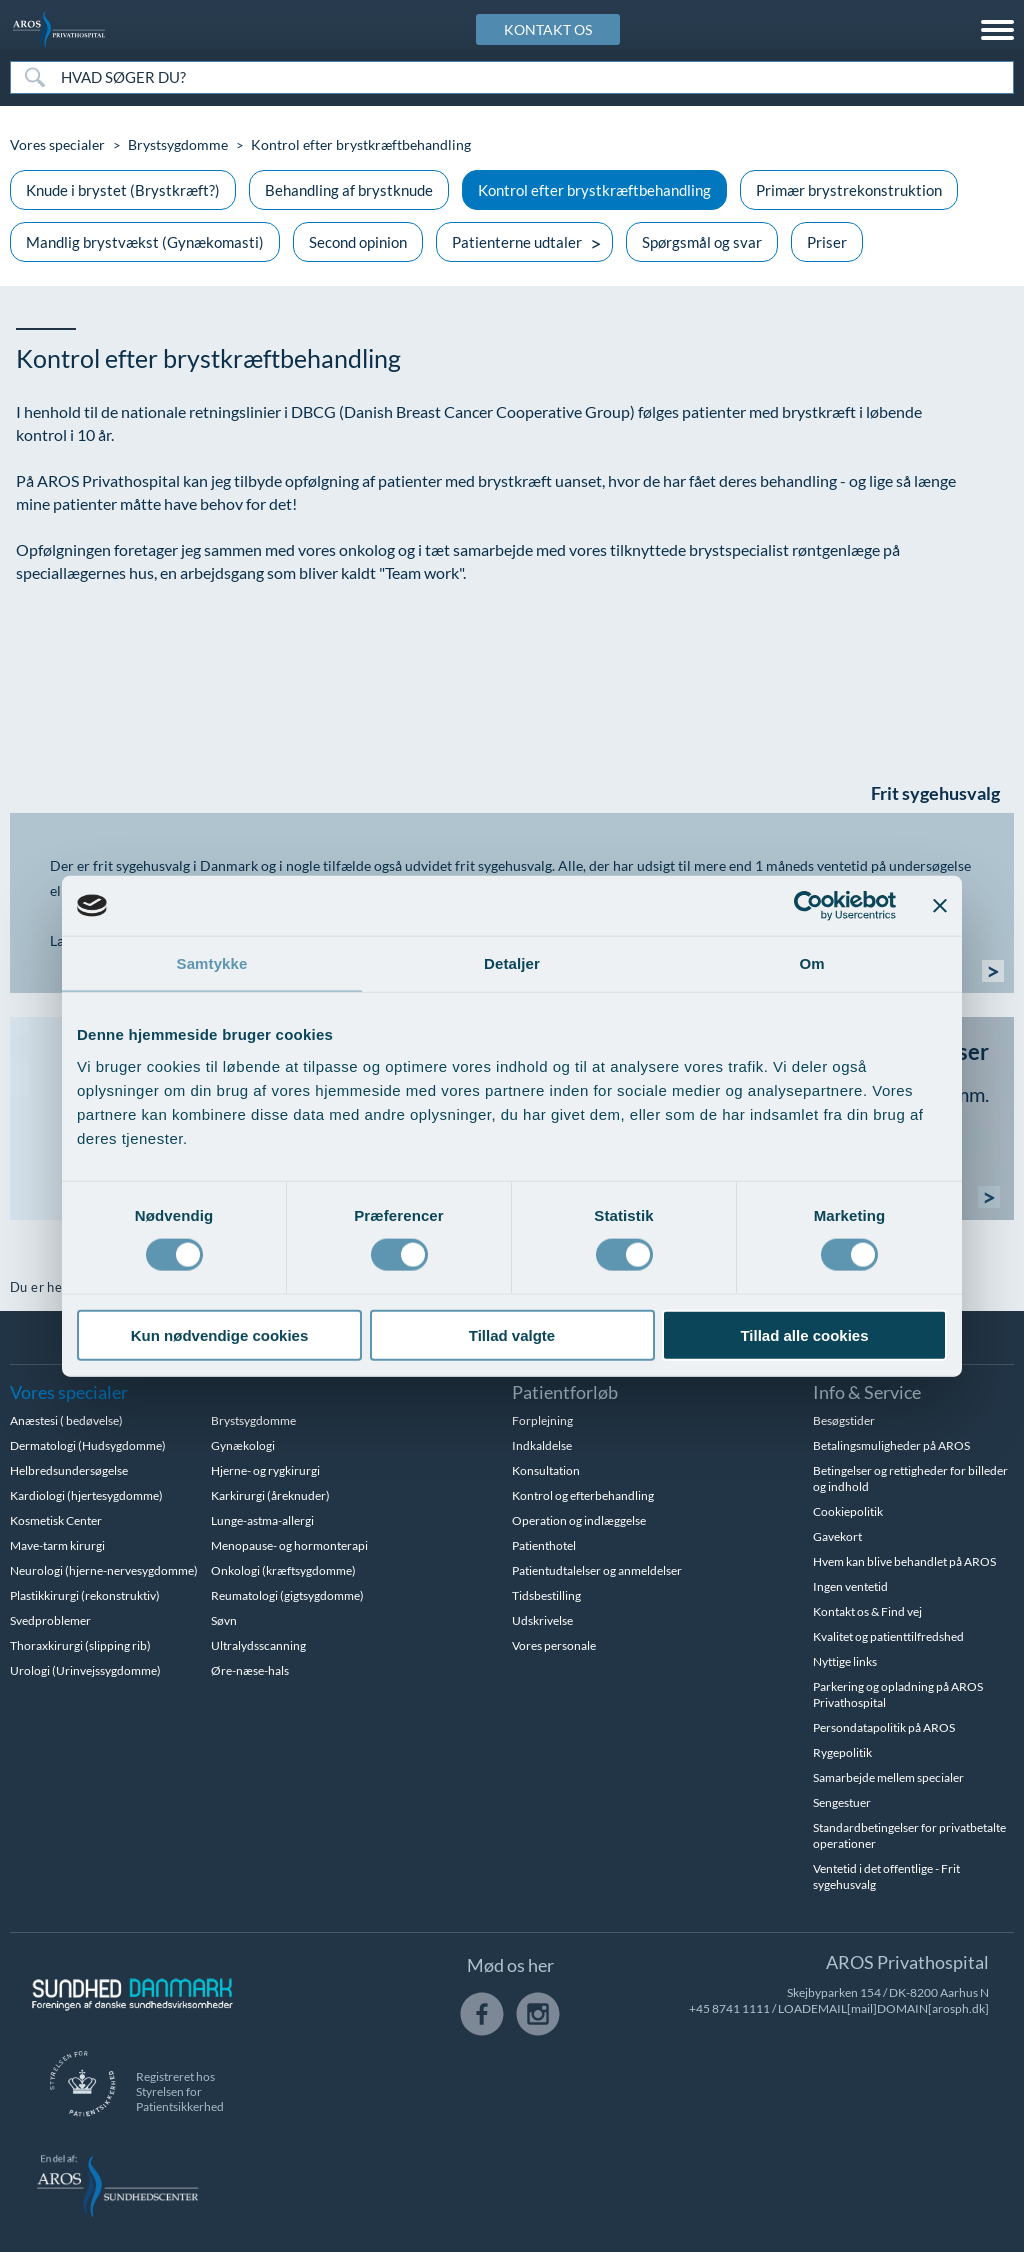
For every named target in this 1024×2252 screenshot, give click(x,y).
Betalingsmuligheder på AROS (891, 1445)
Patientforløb (565, 1392)
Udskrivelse (542, 1620)
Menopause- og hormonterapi (289, 1545)
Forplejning (542, 1420)
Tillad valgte (512, 1334)
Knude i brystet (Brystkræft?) (123, 190)
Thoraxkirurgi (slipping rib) (80, 1645)
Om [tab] (811, 963)
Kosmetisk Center (56, 1520)
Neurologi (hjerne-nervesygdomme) (104, 1570)
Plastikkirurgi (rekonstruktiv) (85, 1595)
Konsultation (546, 1470)
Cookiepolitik (848, 1511)
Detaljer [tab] (512, 963)
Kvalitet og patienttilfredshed (888, 1636)
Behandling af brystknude (349, 190)
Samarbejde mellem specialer (888, 1777)
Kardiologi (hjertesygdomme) (86, 1495)
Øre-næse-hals (250, 1670)
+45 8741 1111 (729, 2008)
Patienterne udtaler (517, 242)
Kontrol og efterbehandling (583, 1495)
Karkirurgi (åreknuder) (270, 1495)
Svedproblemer (50, 1620)
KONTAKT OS (548, 29)
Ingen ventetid (850, 1586)
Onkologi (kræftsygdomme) (283, 1570)
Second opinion (358, 242)
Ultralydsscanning (258, 1645)
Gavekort (837, 1536)
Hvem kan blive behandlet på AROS (904, 1561)
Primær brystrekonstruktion (849, 190)
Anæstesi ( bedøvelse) (66, 1420)
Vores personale (554, 1645)
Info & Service (867, 1392)
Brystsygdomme (178, 144)
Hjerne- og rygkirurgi (265, 1470)
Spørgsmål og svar (702, 242)
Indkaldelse (542, 1445)
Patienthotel (544, 1545)
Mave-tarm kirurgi (57, 1545)
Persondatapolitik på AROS (884, 1727)
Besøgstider (844, 1420)
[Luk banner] (940, 906)
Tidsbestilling (546, 1595)
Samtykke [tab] (212, 963)
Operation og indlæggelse (579, 1520)
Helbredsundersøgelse (69, 1470)
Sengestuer (842, 1802)
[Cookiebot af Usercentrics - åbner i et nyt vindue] (808, 906)
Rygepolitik (842, 1752)
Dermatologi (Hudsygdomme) (88, 1445)
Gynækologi (243, 1445)
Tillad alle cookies (804, 1334)
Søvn (224, 1620)
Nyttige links (845, 1661)
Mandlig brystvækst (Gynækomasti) (145, 242)
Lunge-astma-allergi (262, 1520)
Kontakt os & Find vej (867, 1611)
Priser (827, 242)
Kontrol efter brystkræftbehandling (594, 190)
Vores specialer (57, 144)
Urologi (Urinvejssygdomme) (85, 1670)
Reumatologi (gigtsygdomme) (287, 1595)
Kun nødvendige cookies (220, 1334)
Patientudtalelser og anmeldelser (597, 1570)
